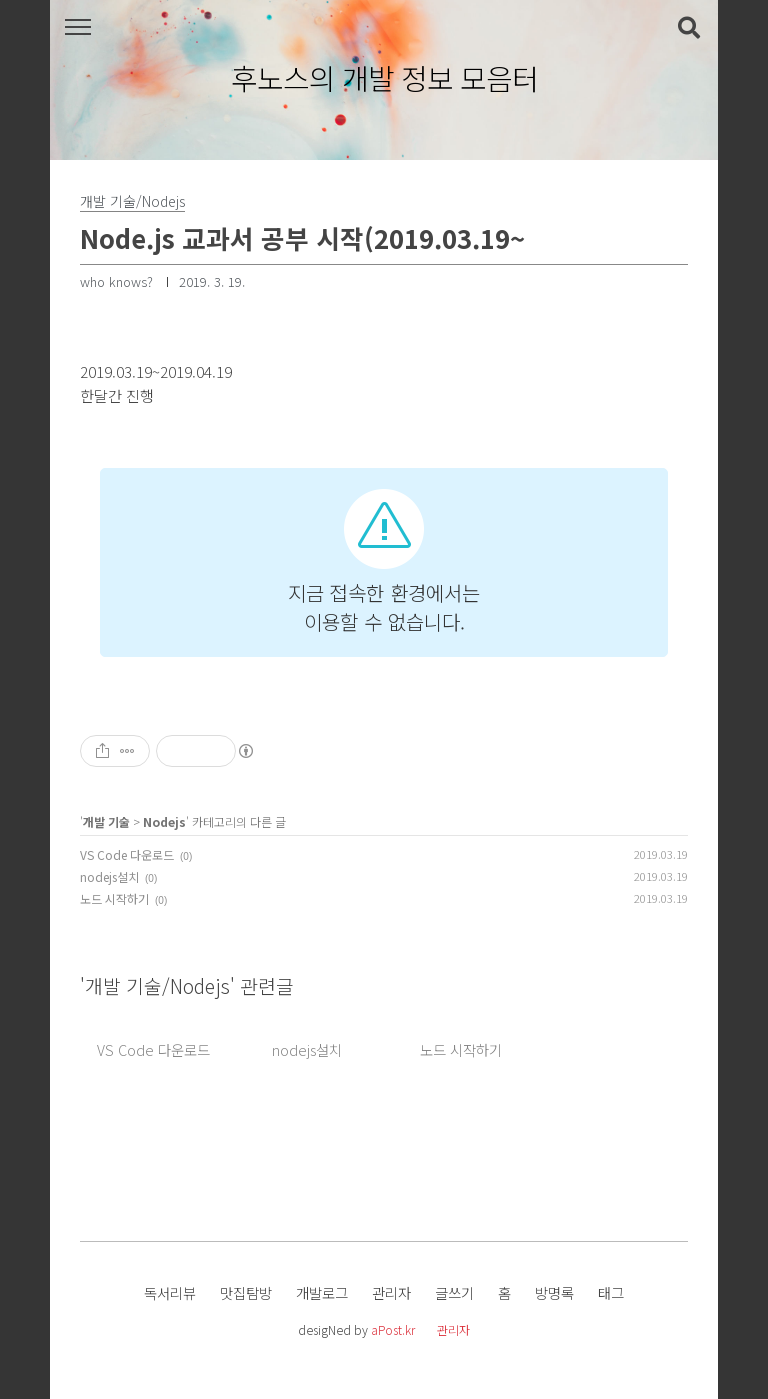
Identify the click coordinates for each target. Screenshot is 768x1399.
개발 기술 (106, 821)
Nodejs (164, 821)
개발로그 (322, 1292)
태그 (611, 1292)
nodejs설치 (109, 876)
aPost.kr (393, 1329)
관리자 (391, 1292)
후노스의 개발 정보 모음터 (384, 79)
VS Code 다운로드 (127, 854)
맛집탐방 (246, 1292)
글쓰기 (454, 1292)
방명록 (554, 1292)
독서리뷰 (170, 1292)
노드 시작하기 (114, 898)
